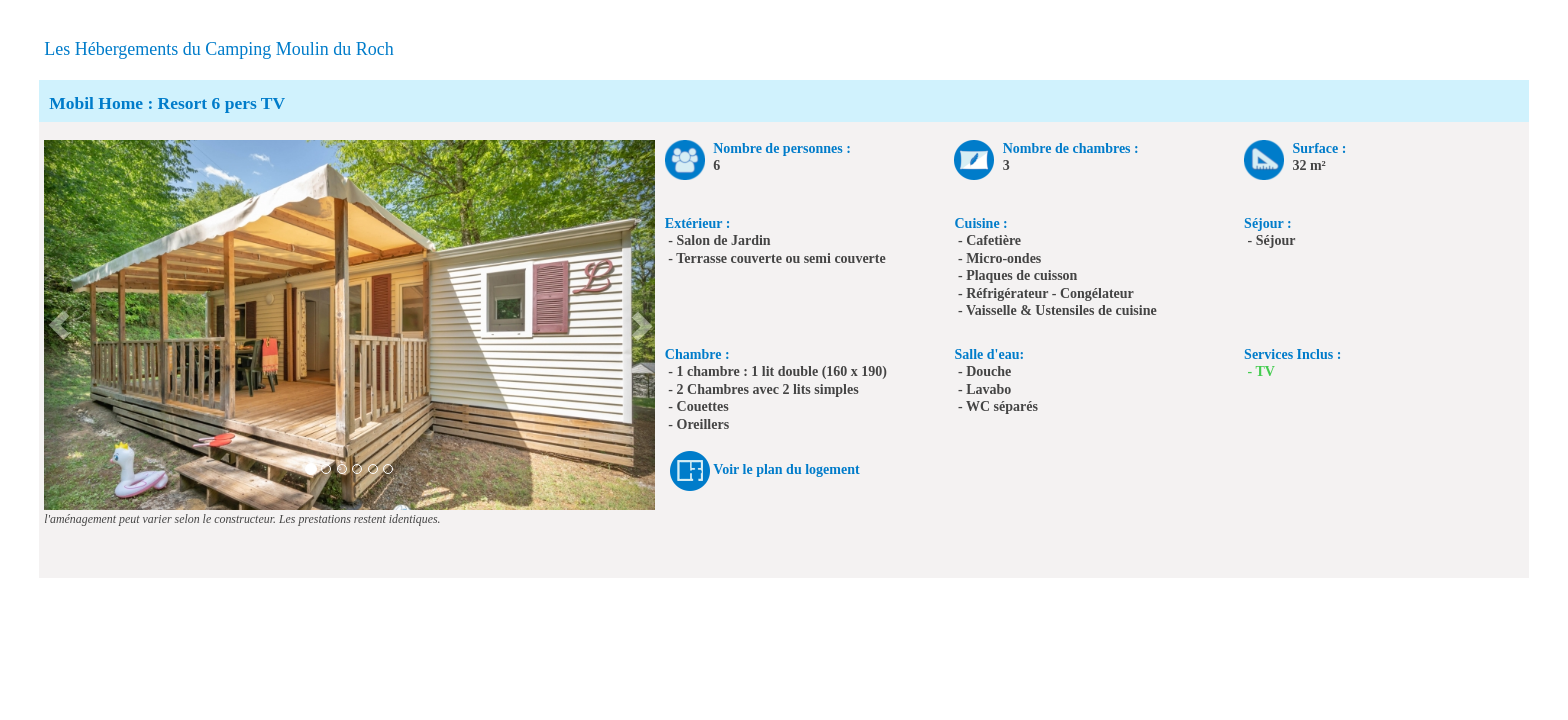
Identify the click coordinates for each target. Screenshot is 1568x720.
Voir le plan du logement (786, 469)
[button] (59, 325)
